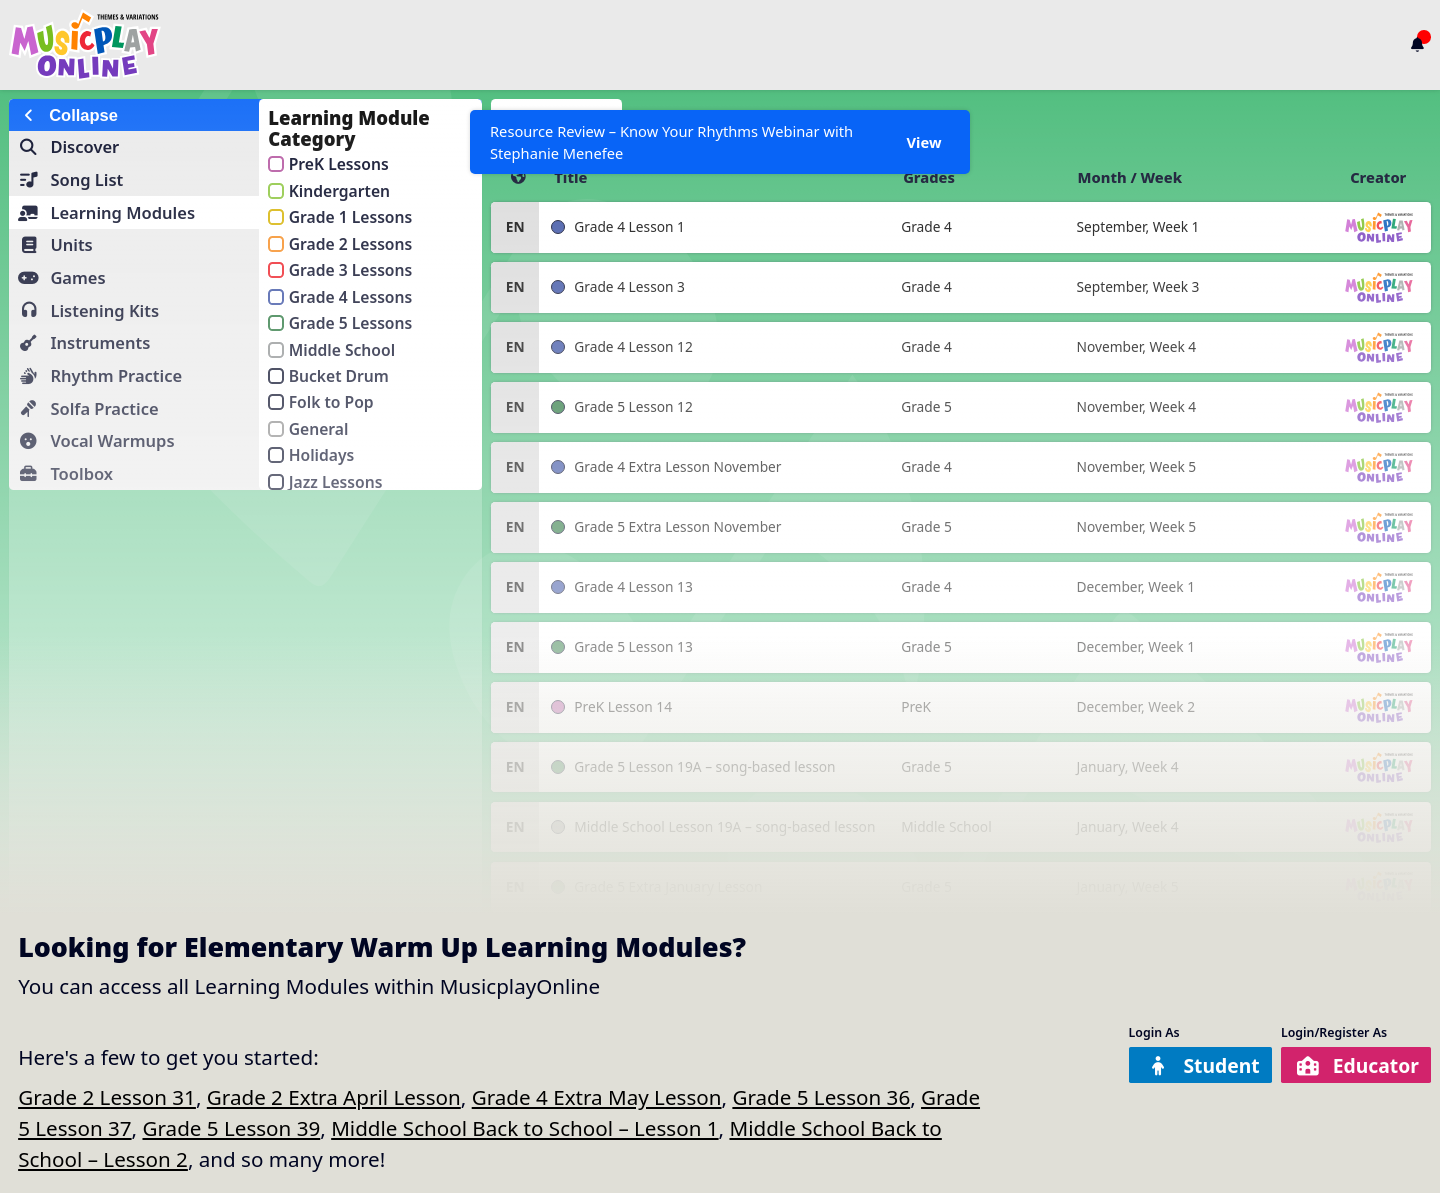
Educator (1358, 1065)
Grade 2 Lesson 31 (107, 1097)
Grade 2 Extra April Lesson (334, 1097)
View (923, 142)
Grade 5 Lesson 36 (821, 1097)
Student (1199, 1065)
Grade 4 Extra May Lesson (597, 1097)
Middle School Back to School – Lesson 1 (524, 1128)
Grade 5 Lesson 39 (231, 1128)
